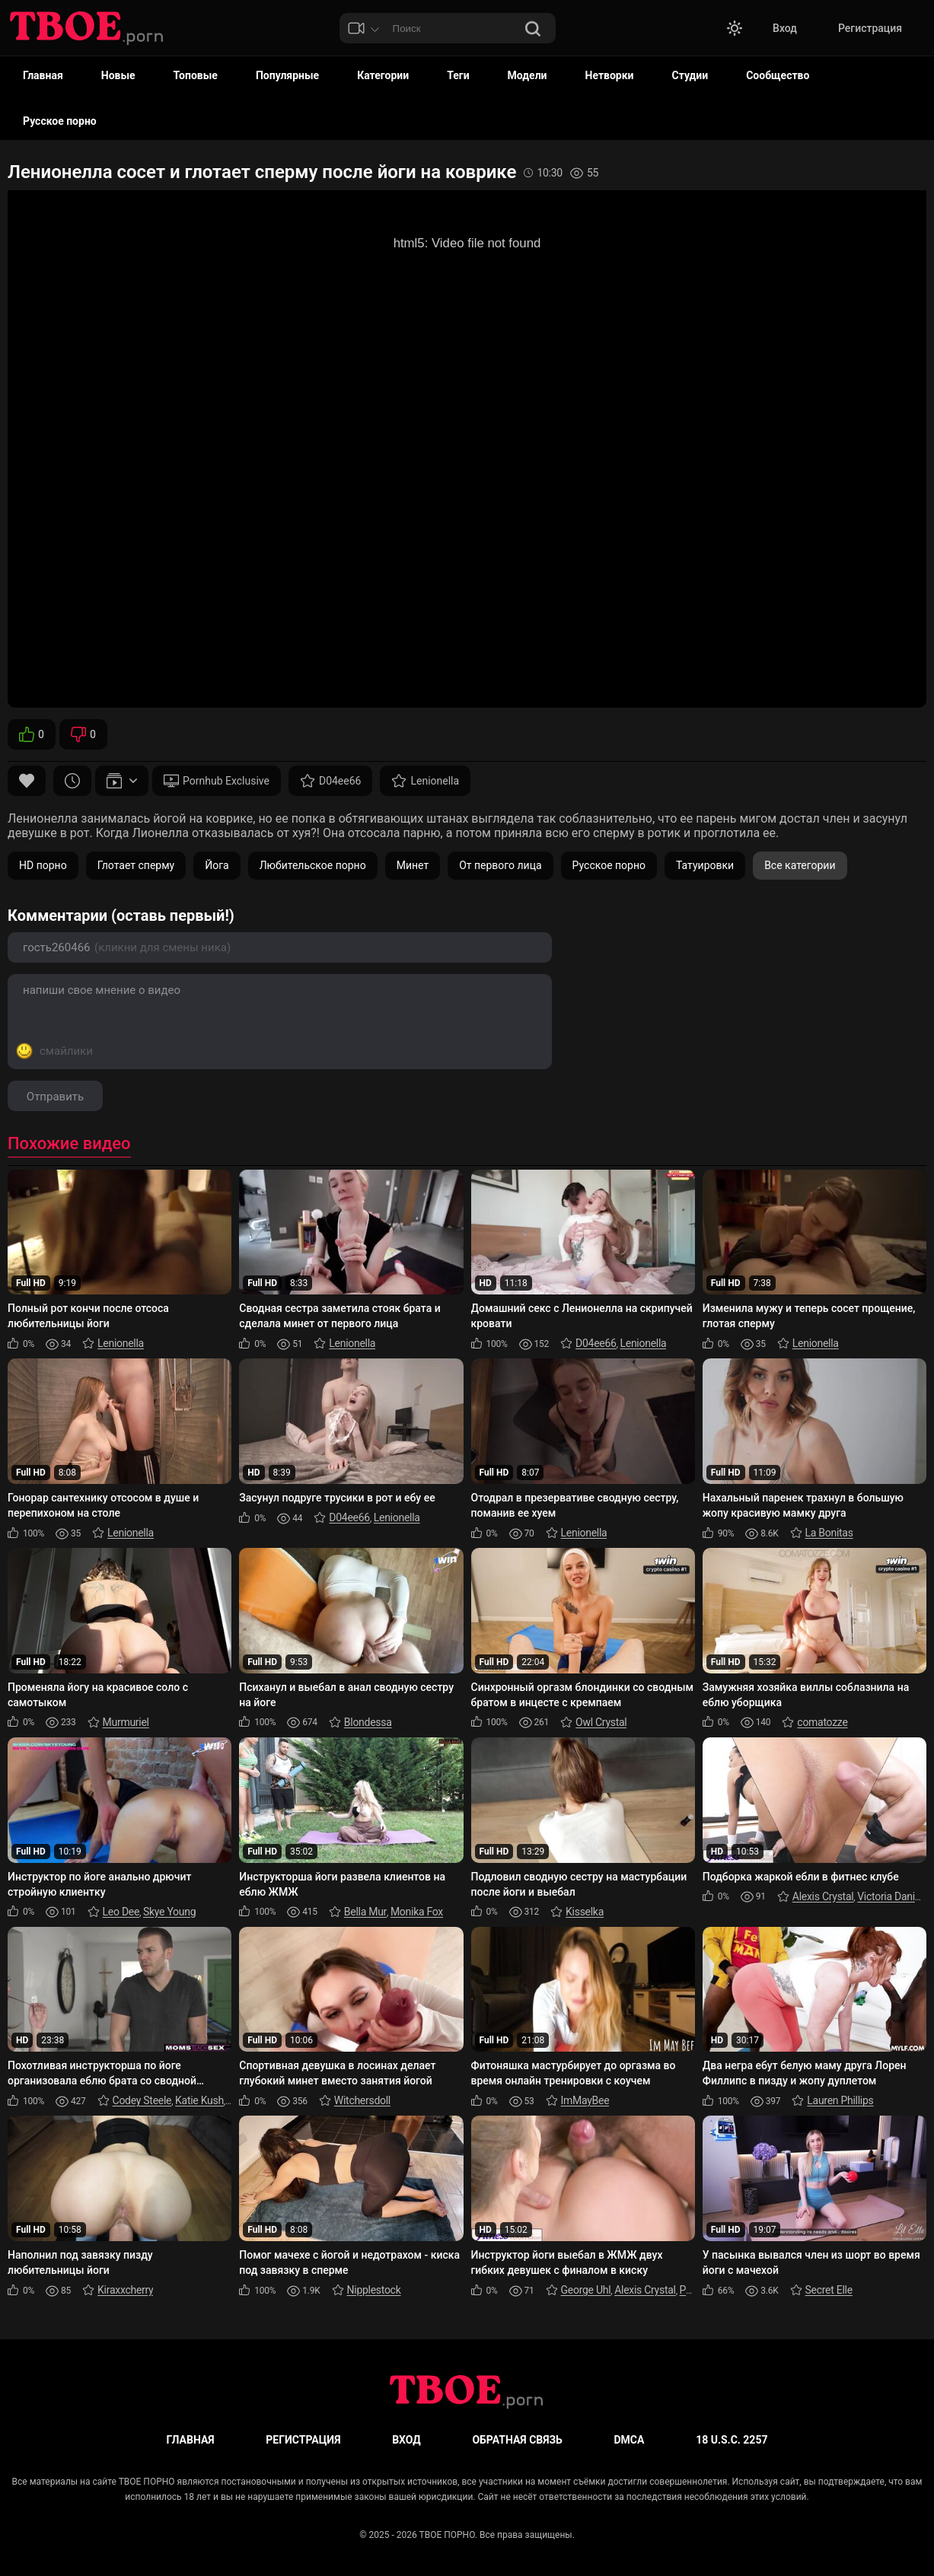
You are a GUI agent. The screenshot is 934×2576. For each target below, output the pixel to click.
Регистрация (870, 28)
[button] (734, 28)
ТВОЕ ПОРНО (447, 2535)
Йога (216, 865)
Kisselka (585, 1912)
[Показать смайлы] (54, 1051)
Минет (413, 865)
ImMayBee (585, 2100)
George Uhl (586, 2290)
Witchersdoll (362, 2100)
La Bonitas (829, 1533)
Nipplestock (374, 2290)
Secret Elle (829, 2290)
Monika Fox (416, 1912)
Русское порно (60, 121)
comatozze (822, 1722)
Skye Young (169, 1912)
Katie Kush (199, 2100)
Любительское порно (313, 865)
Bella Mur (365, 1912)
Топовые (196, 75)
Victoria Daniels (892, 1896)
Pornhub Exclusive (216, 780)
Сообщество (777, 75)
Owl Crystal (600, 1722)
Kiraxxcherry (125, 2290)
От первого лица (500, 865)
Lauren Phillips (840, 2100)
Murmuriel (126, 1722)
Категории (383, 75)
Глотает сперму (136, 865)
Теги (458, 75)
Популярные (287, 75)
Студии (690, 75)
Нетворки (609, 75)
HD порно (43, 865)
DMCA (629, 2440)
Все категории (799, 865)
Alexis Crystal (823, 1896)
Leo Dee (121, 1912)
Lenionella (425, 780)
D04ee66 (331, 780)
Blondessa (368, 1722)
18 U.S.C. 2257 (731, 2440)
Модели (527, 75)
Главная (43, 75)
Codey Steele (142, 2100)
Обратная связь (517, 2440)
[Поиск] (532, 30)
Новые (118, 75)
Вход (785, 28)
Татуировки (705, 865)
